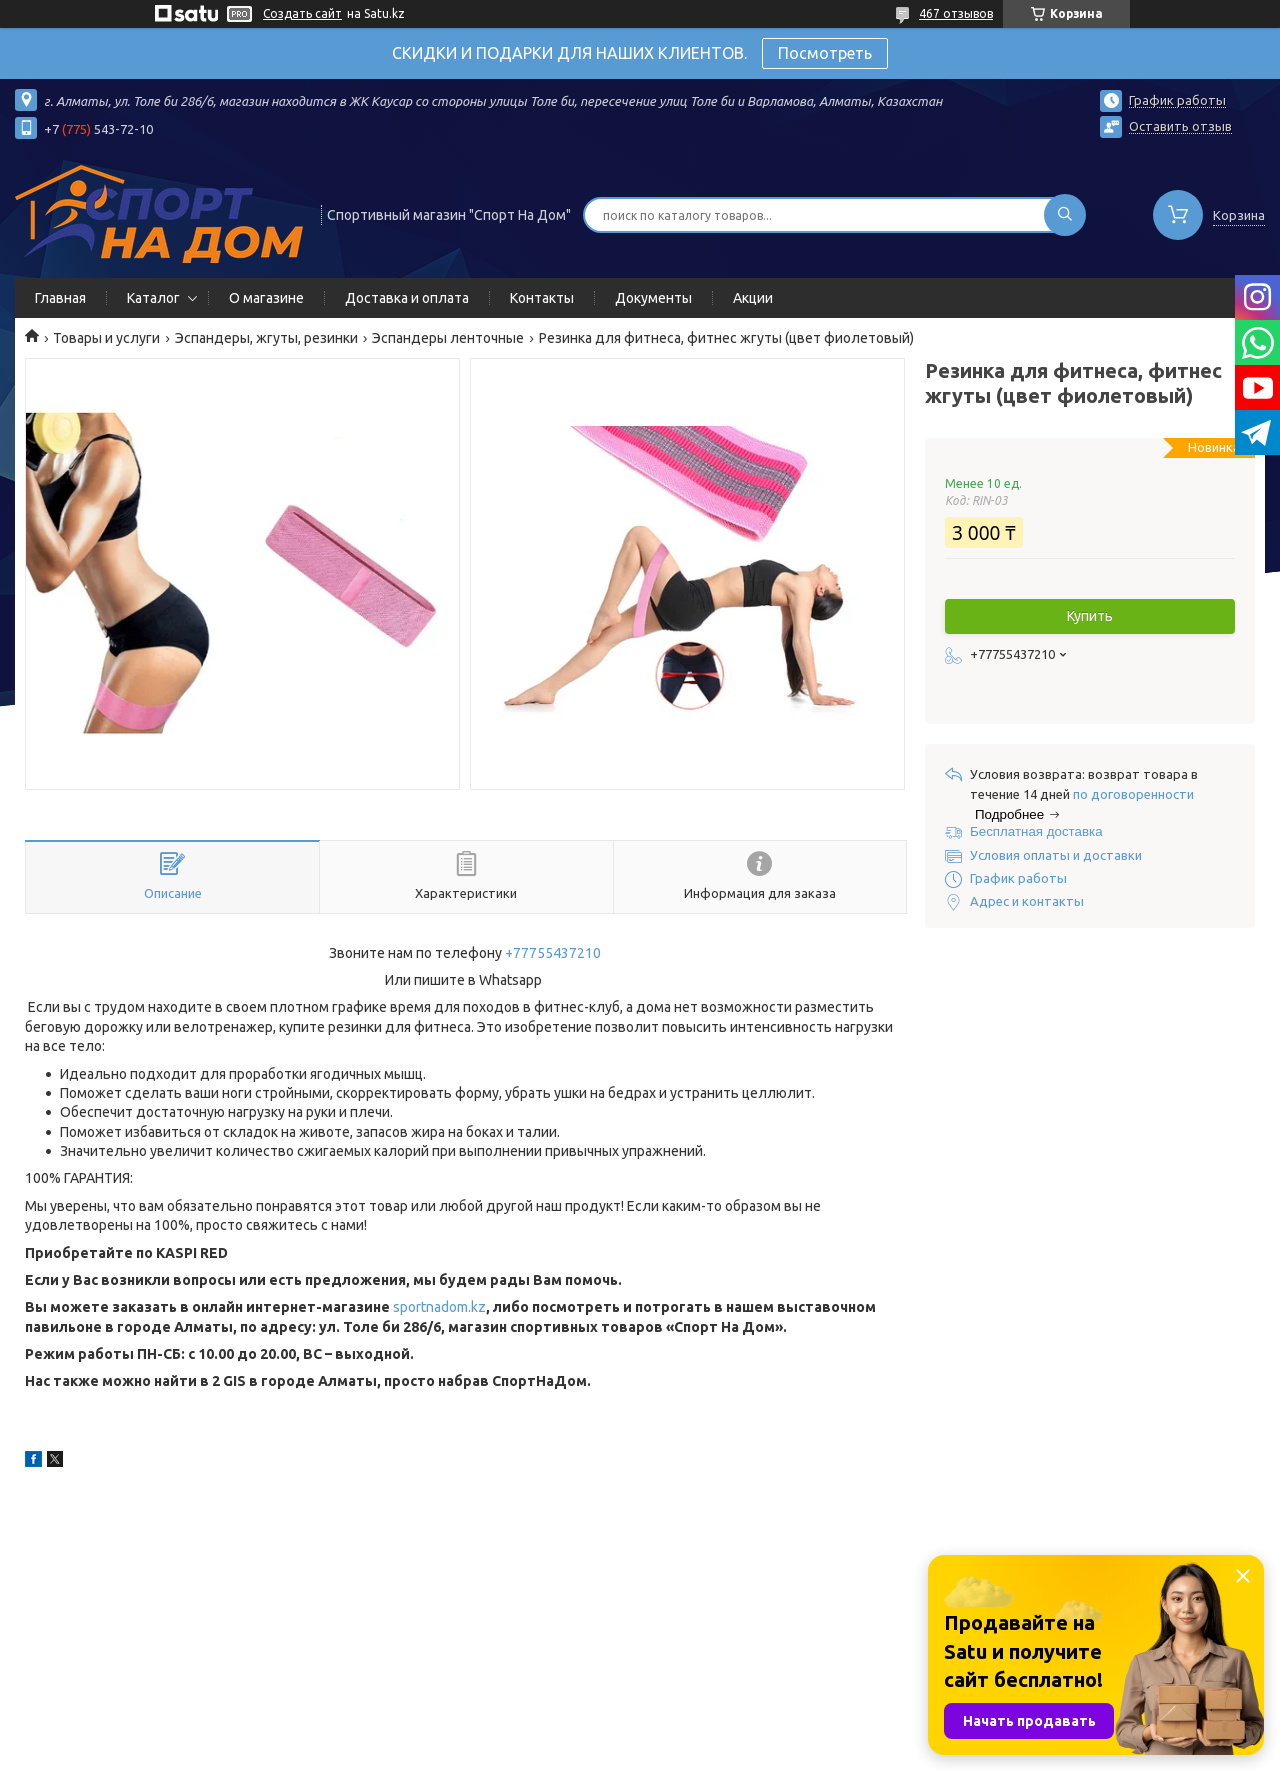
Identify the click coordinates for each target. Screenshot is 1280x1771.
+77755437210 (553, 953)
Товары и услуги (106, 338)
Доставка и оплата (407, 298)
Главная (60, 298)
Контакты (542, 298)
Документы (653, 298)
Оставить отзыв (1180, 126)
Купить (1090, 616)
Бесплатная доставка (1036, 831)
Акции (753, 298)
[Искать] (1065, 215)
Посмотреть (825, 53)
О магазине (266, 298)
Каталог (153, 298)
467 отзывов (956, 13)
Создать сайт (302, 13)
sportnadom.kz (439, 1307)
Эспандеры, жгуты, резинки (266, 338)
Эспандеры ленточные (448, 338)
